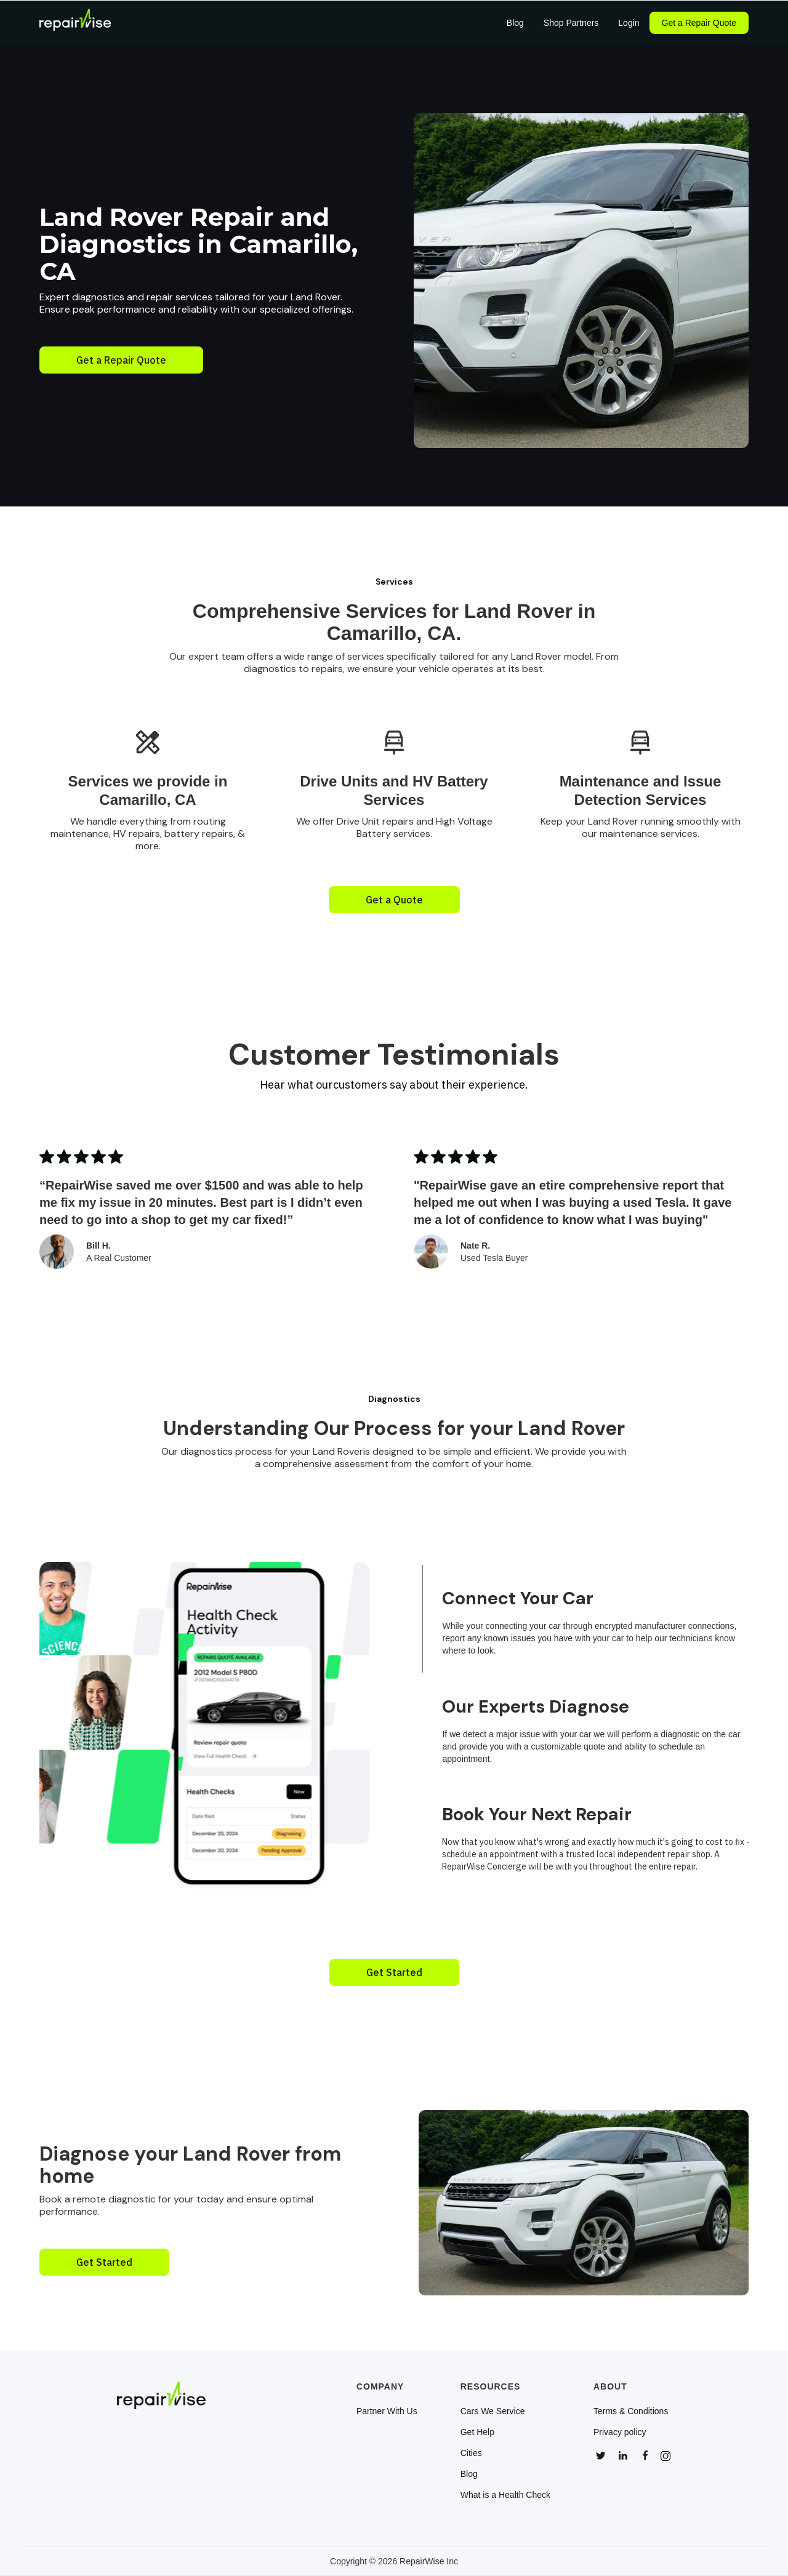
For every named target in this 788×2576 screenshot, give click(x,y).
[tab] (616, 1619)
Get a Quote (394, 900)
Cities (471, 2453)
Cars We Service (492, 2411)
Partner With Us (386, 2411)
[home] (75, 23)
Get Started (394, 1972)
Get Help (477, 2432)
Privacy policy (619, 2432)
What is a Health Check (505, 2495)
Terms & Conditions (630, 2411)
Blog (469, 2474)
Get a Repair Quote (699, 23)
